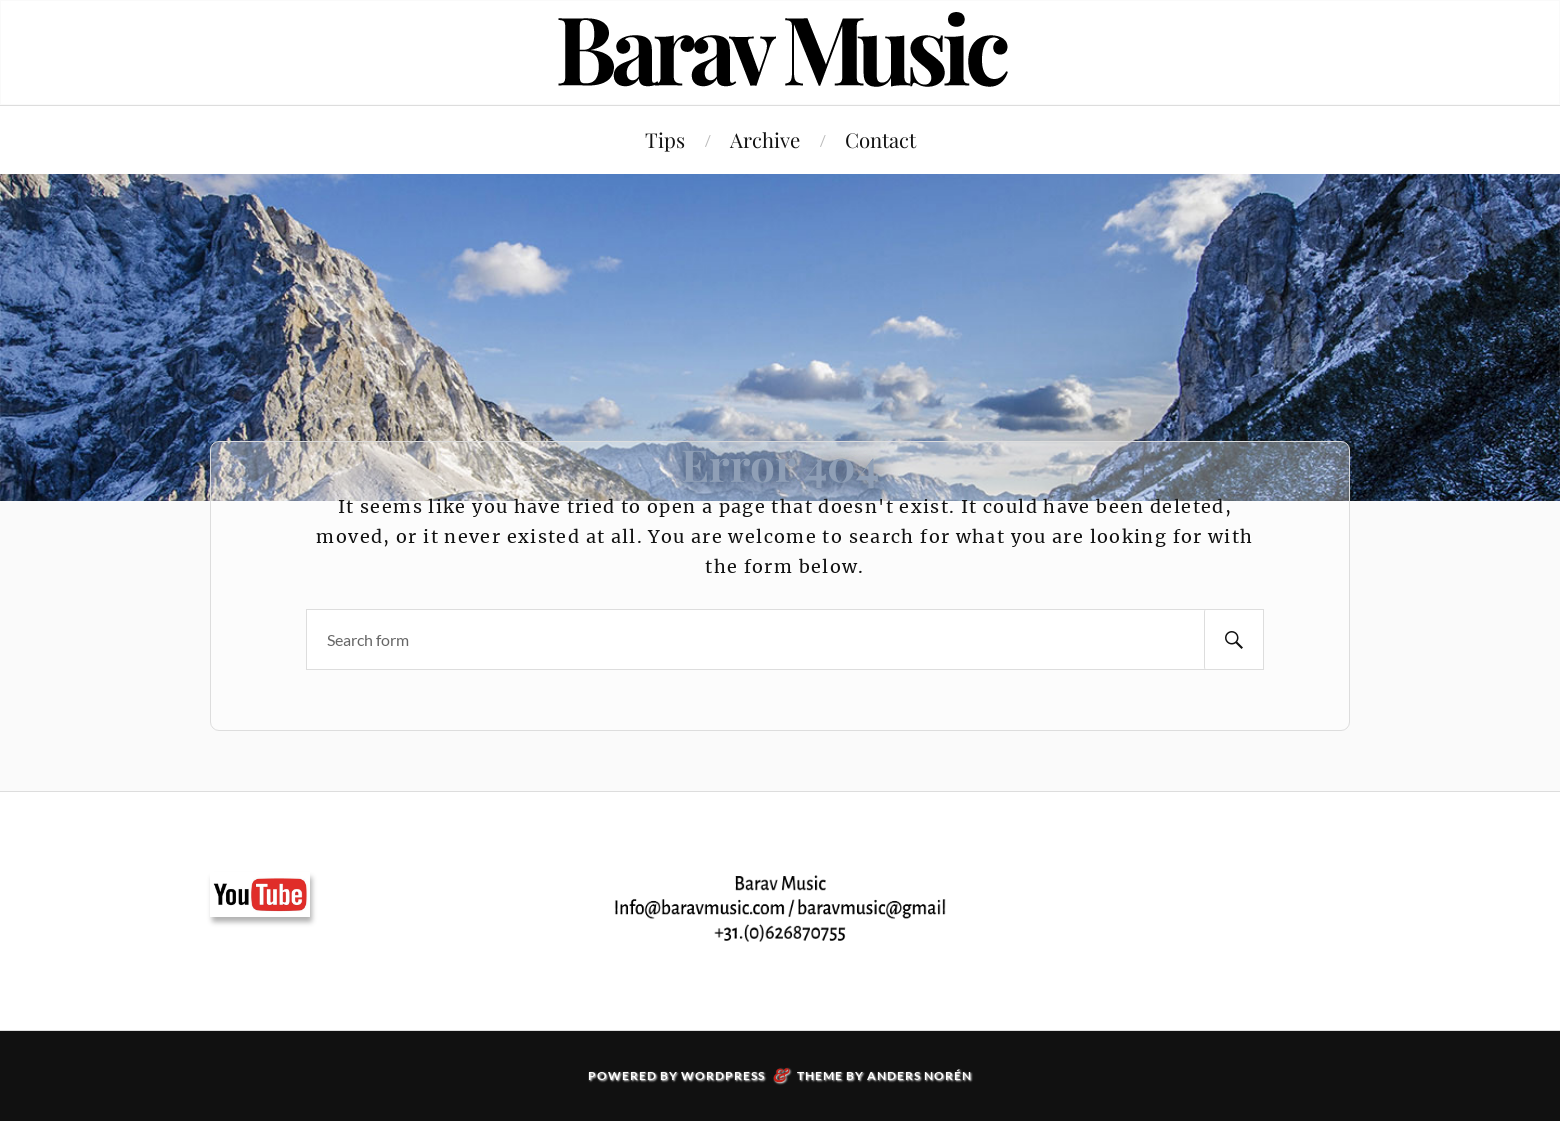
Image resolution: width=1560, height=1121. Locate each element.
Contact (880, 139)
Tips (665, 139)
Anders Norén (919, 1075)
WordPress (723, 1075)
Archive (765, 139)
